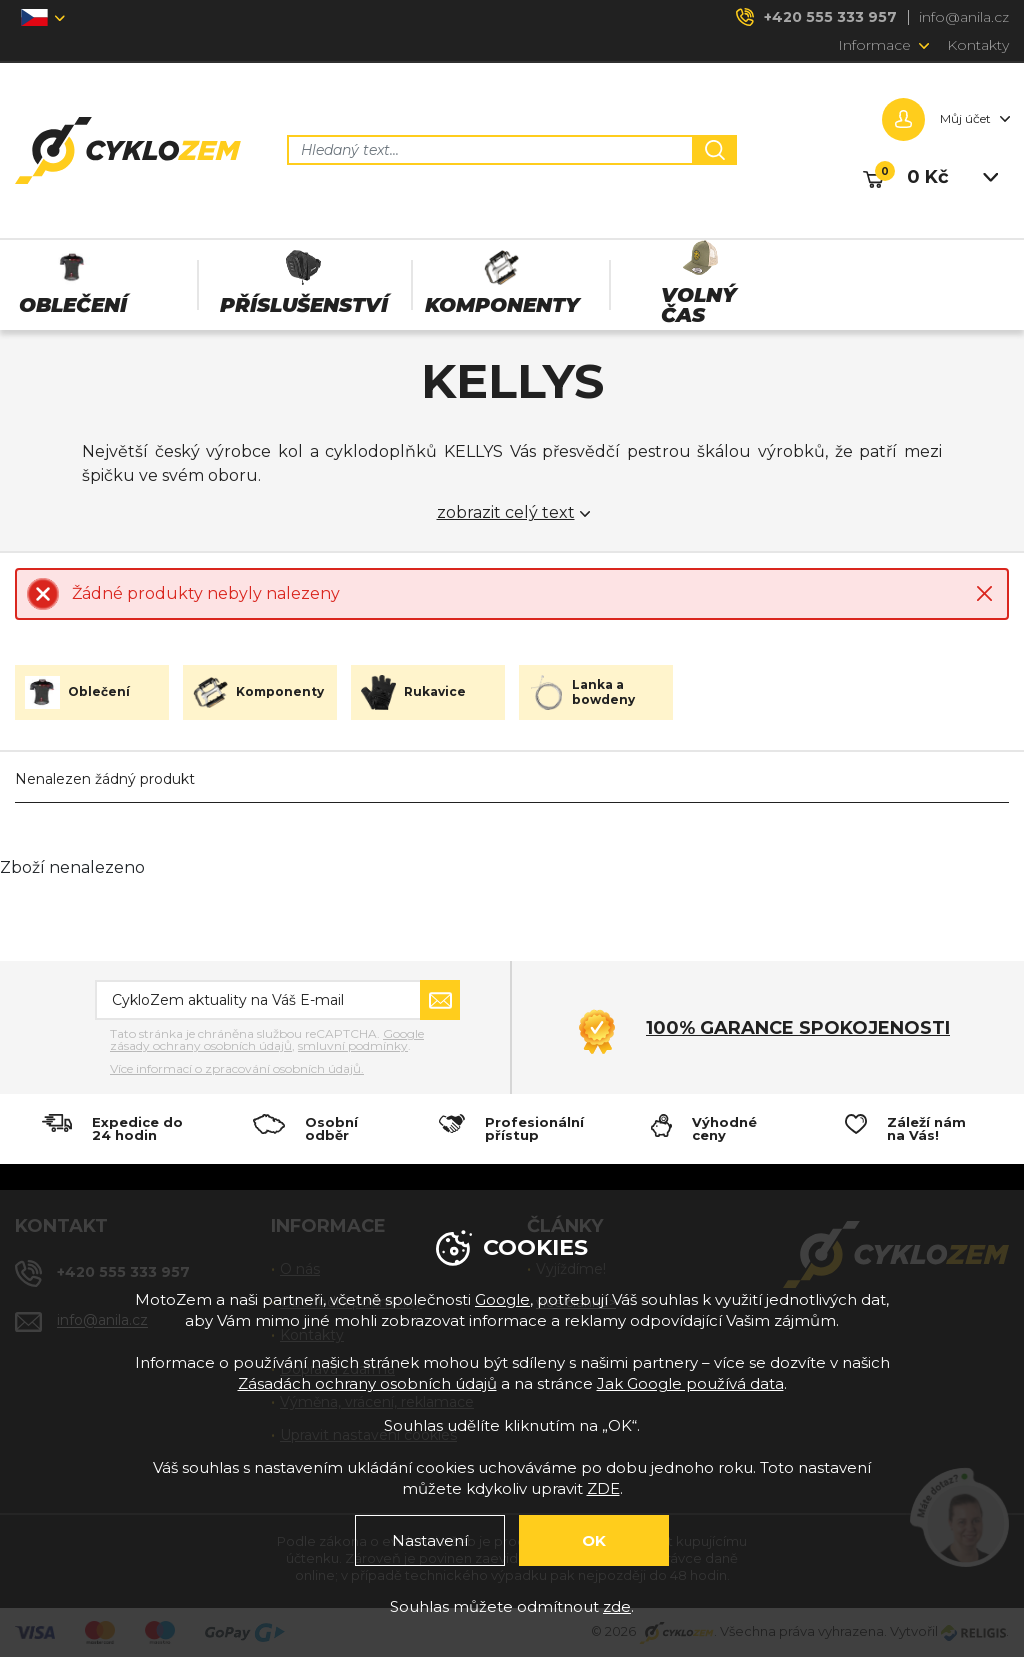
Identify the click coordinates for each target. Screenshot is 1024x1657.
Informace (874, 45)
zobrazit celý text (506, 513)
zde (617, 1606)
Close (984, 593)
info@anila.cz (964, 17)
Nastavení (430, 1540)
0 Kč (928, 177)
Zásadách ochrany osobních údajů (367, 1383)
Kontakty (978, 45)
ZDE (603, 1488)
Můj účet (965, 118)
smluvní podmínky (353, 1045)
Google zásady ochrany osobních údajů (267, 1039)
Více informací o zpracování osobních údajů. (237, 1069)
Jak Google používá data (690, 1383)
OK (594, 1540)
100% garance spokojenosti (798, 1028)
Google (502, 1299)
